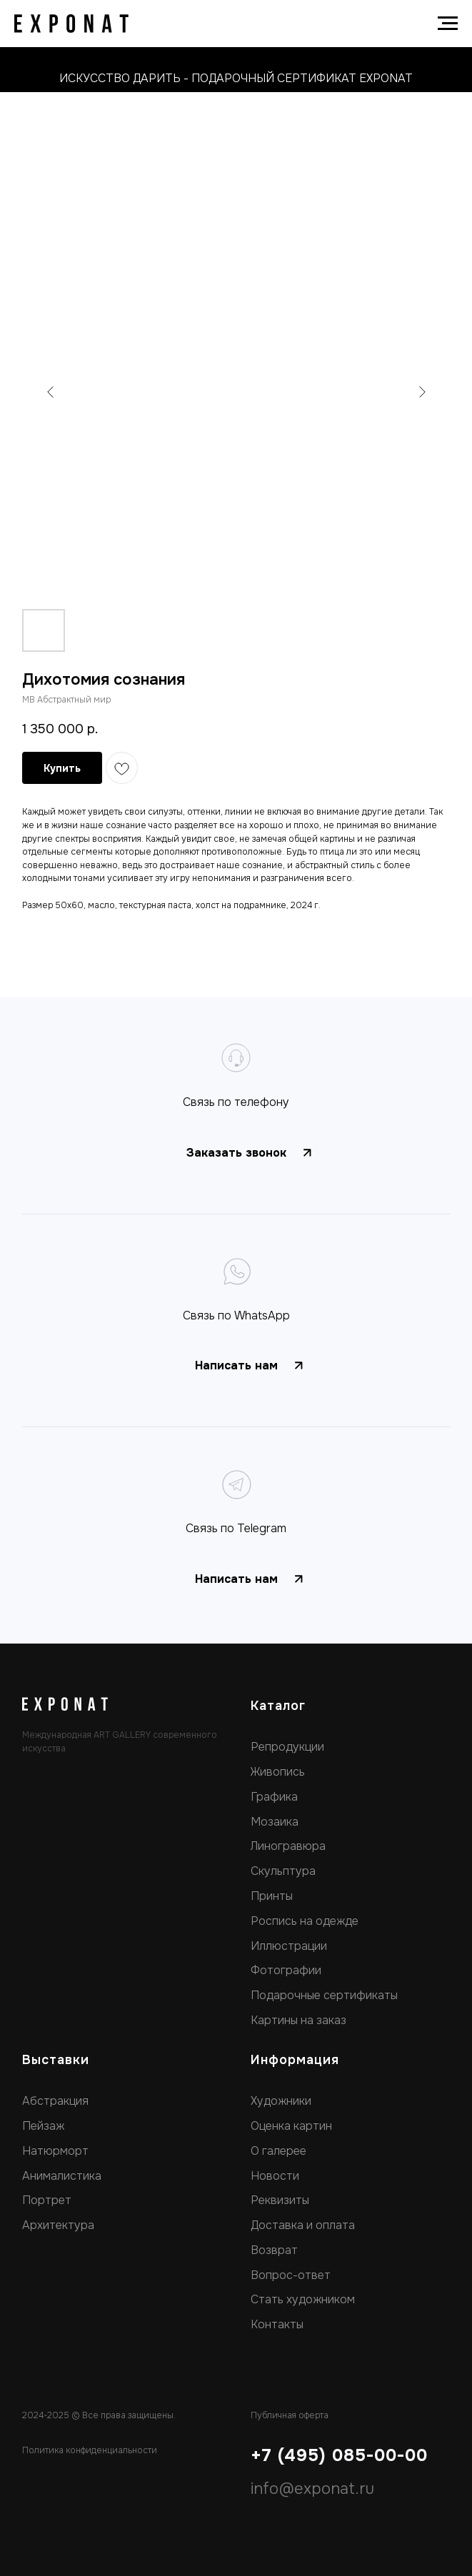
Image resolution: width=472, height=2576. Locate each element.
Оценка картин (291, 2125)
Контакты (277, 2324)
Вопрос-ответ (291, 2275)
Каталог (278, 1706)
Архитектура (58, 2225)
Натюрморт (55, 2150)
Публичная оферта (289, 2415)
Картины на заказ (298, 2020)
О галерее (278, 2150)
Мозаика (274, 1821)
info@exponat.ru (312, 2489)
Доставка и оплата (303, 2225)
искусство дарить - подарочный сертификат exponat (236, 78)
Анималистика (61, 2175)
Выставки (55, 2060)
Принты (272, 1895)
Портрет (46, 2200)
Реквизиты (280, 2200)
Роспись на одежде (304, 1920)
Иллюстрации (289, 1945)
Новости (275, 2175)
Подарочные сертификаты (324, 1995)
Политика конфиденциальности (89, 2450)
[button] (236, 1153)
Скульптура (283, 1870)
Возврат (274, 2250)
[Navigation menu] (448, 23)
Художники (281, 2100)
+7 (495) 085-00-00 (339, 2455)
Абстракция (55, 2100)
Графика (274, 1796)
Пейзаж (43, 2125)
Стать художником (303, 2299)
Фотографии (286, 1970)
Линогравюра (288, 1845)
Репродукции (287, 1746)
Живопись (278, 1771)
